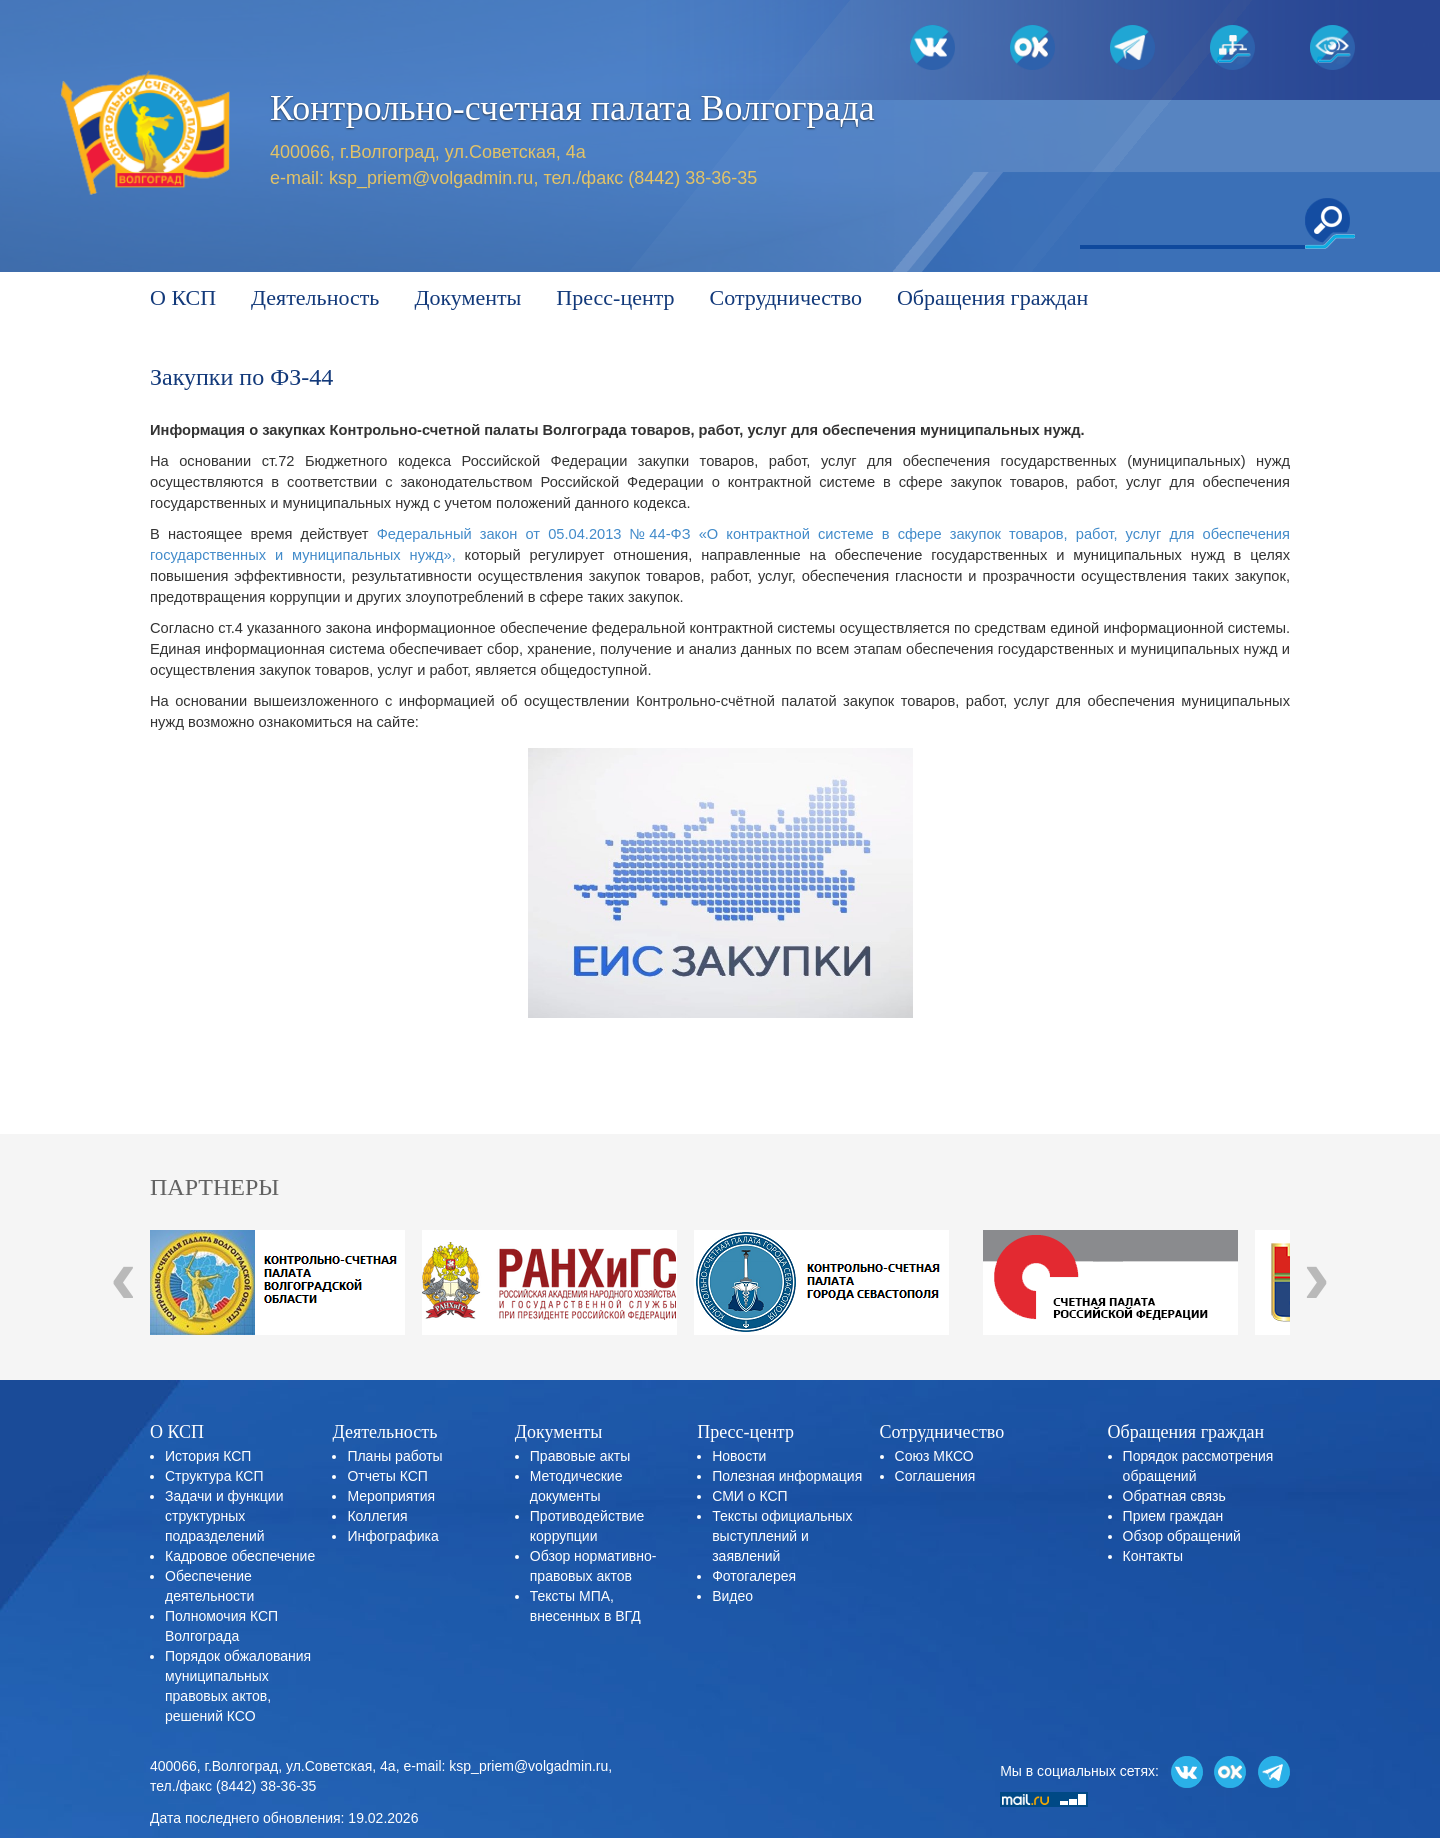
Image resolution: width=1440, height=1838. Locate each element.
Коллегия (377, 1516)
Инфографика (392, 1536)
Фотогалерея (754, 1576)
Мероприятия (391, 1496)
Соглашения (935, 1476)
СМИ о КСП (749, 1496)
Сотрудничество (786, 297)
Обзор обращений (1182, 1536)
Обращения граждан (992, 297)
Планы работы (394, 1456)
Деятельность (315, 297)
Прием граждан (1173, 1516)
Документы (467, 297)
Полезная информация (787, 1476)
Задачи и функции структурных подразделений (224, 1516)
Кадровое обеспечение (240, 1556)
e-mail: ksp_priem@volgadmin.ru (505, 1766)
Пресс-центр (615, 297)
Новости (739, 1456)
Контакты (1153, 1556)
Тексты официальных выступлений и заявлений (782, 1536)
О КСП (183, 297)
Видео (732, 1596)
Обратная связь (1174, 1496)
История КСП (208, 1456)
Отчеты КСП (387, 1476)
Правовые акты (580, 1456)
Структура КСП (214, 1476)
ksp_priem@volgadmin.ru (431, 178)
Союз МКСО (934, 1456)
